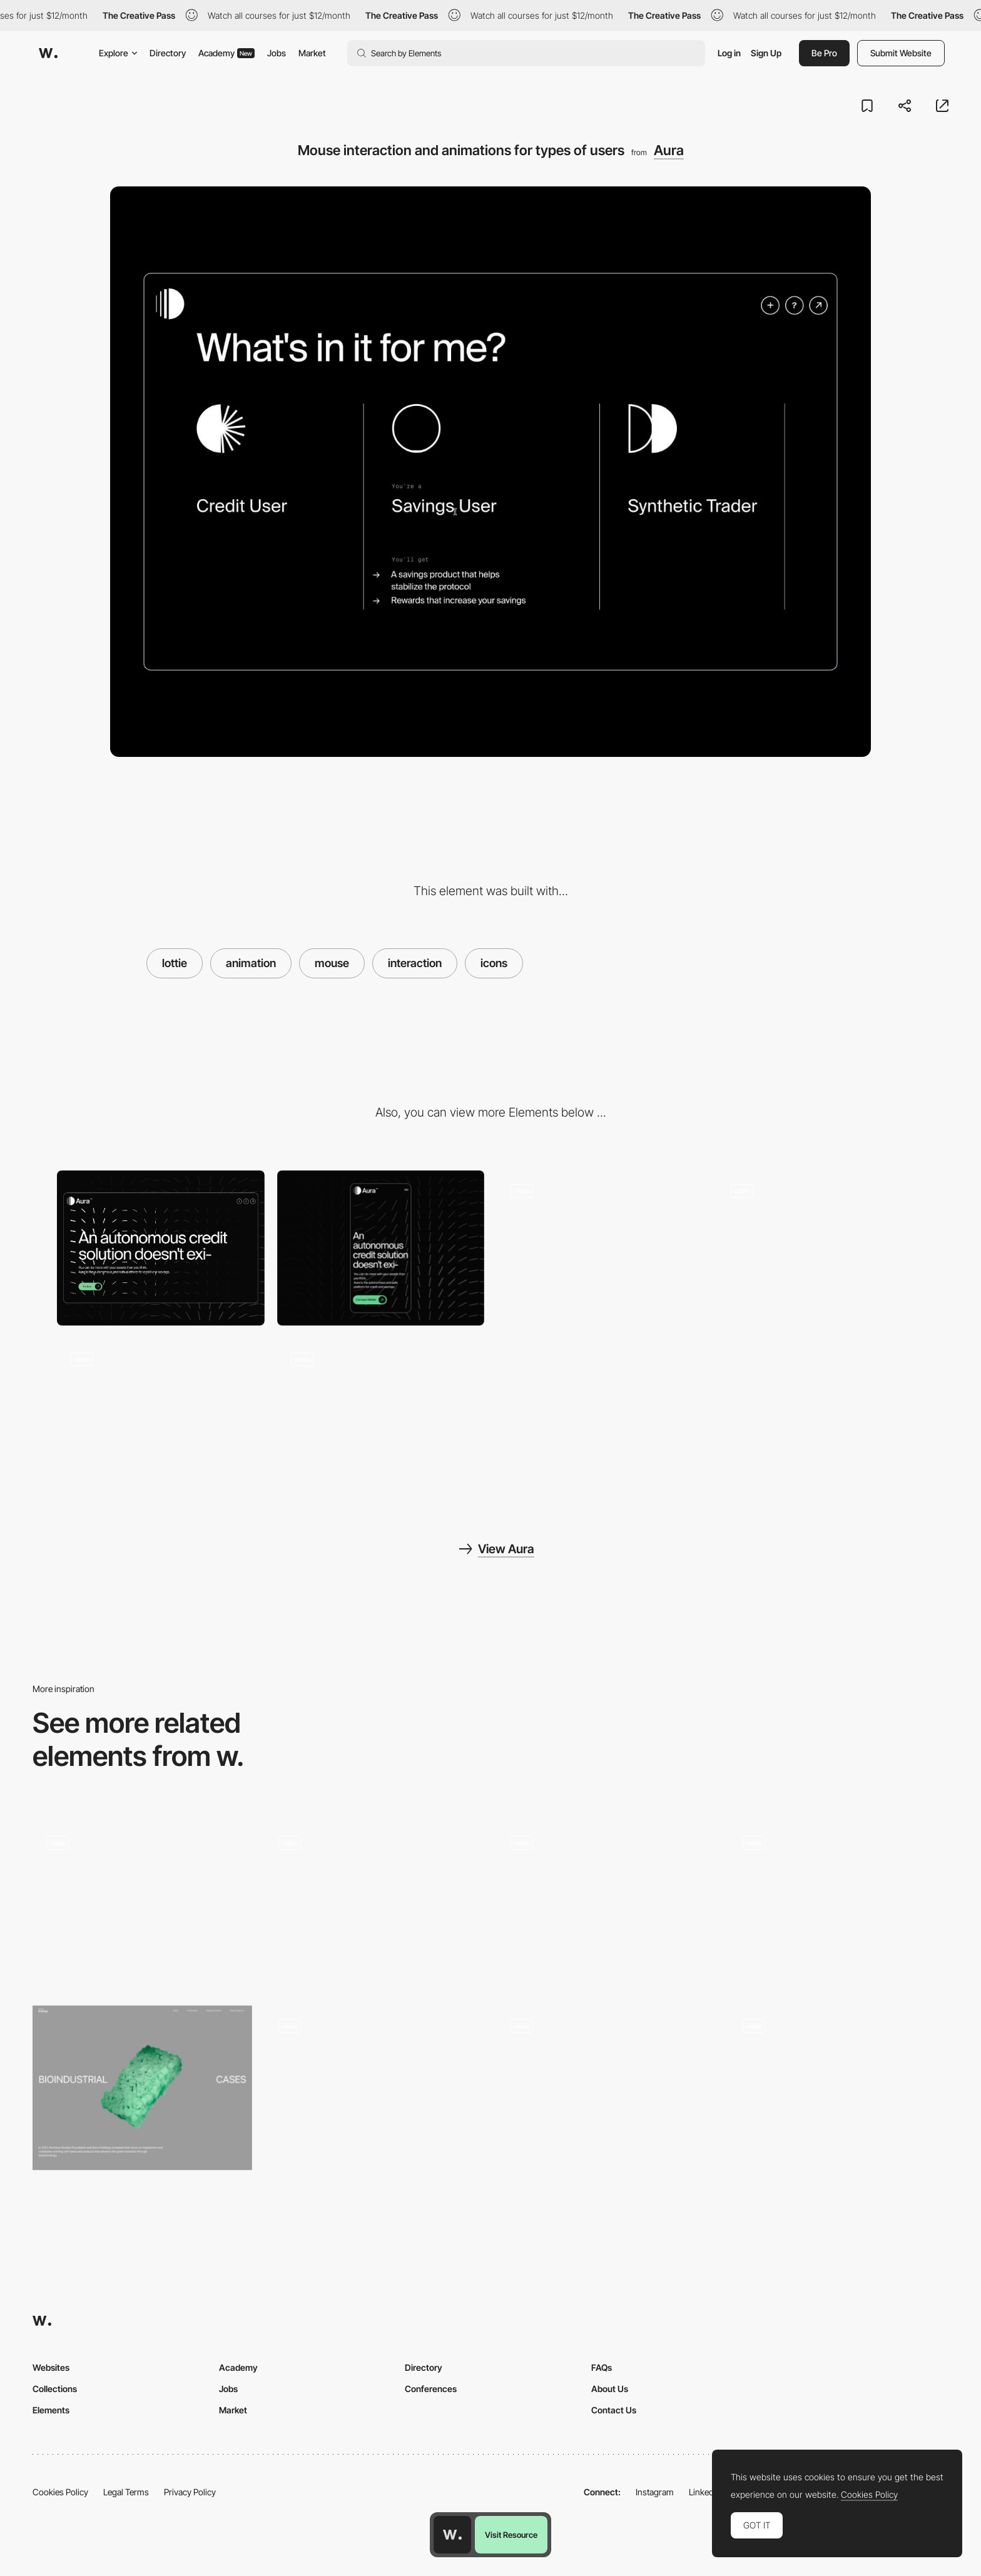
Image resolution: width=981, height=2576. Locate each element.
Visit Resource (511, 2535)
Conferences (431, 2388)
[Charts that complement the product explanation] (821, 1248)
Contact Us (613, 2410)
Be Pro (824, 53)
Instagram (655, 2492)
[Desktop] (161, 1248)
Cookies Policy (60, 2492)
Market (312, 53)
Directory (168, 53)
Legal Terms (126, 2492)
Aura (669, 150)
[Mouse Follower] (374, 1904)
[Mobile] (381, 1248)
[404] (142, 1904)
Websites (51, 2367)
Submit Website (901, 53)
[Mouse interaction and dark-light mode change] (838, 2088)
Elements (51, 2410)
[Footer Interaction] (838, 1904)
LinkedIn (705, 2492)
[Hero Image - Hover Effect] (374, 2088)
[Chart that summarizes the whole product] (161, 1416)
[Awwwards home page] (452, 2534)
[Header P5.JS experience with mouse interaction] (600, 1248)
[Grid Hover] (606, 1883)
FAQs (601, 2367)
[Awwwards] (48, 53)
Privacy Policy (190, 2492)
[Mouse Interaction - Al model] (606, 2088)
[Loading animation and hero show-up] (381, 1416)
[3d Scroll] (142, 2088)
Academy (226, 53)
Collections (55, 2388)
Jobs (276, 53)
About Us (609, 2388)
